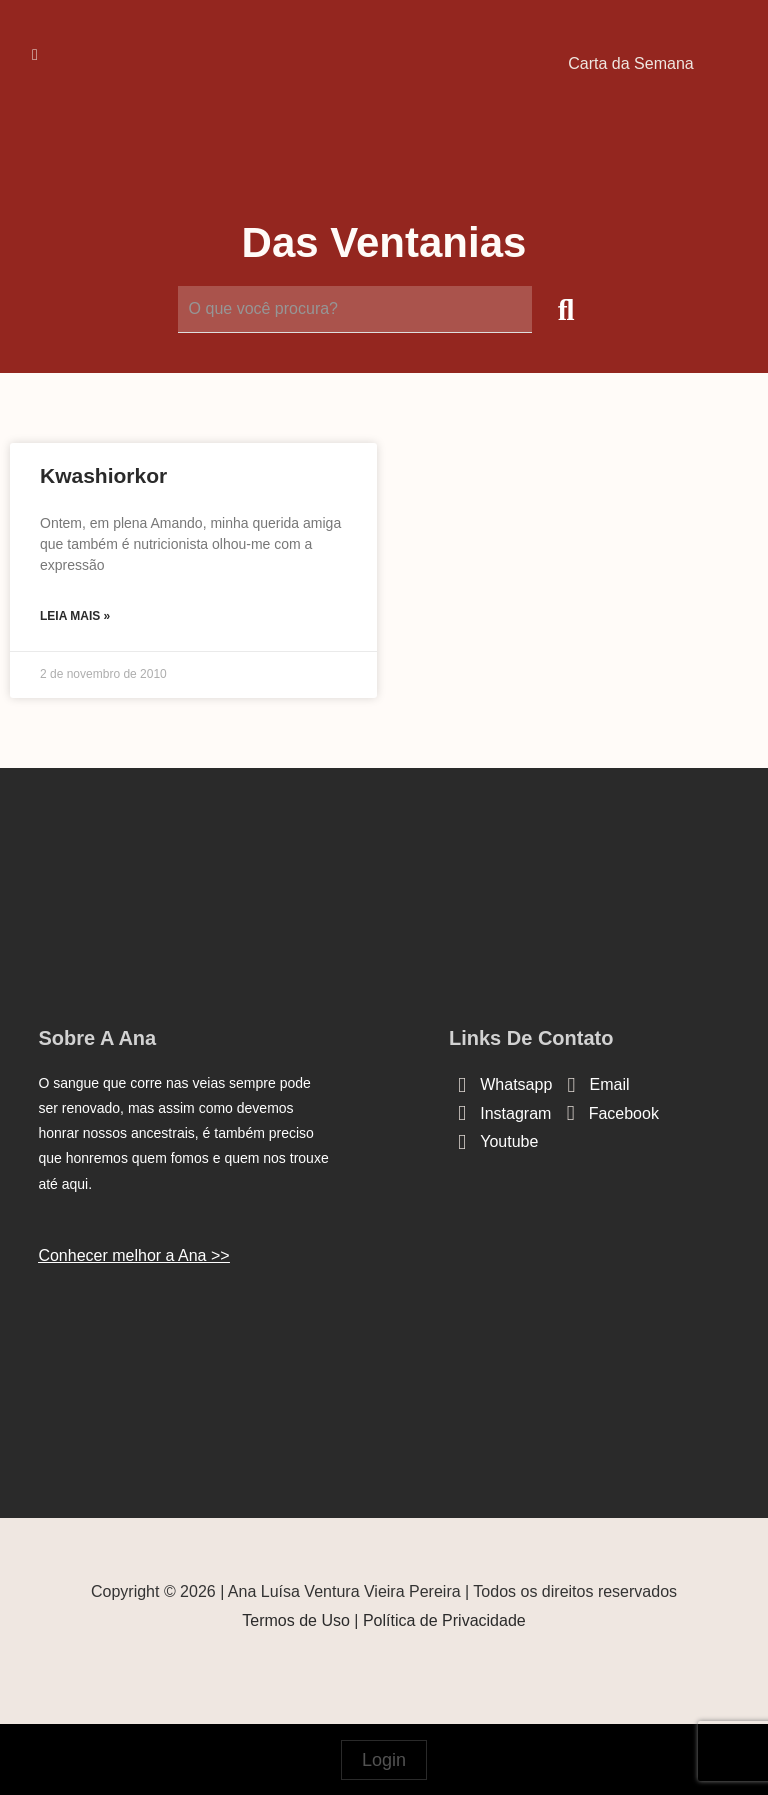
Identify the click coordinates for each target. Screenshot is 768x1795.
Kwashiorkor (103, 475)
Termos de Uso (296, 1620)
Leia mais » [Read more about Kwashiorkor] (75, 616)
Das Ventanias (384, 242)
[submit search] (566, 310)
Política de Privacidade (444, 1620)
